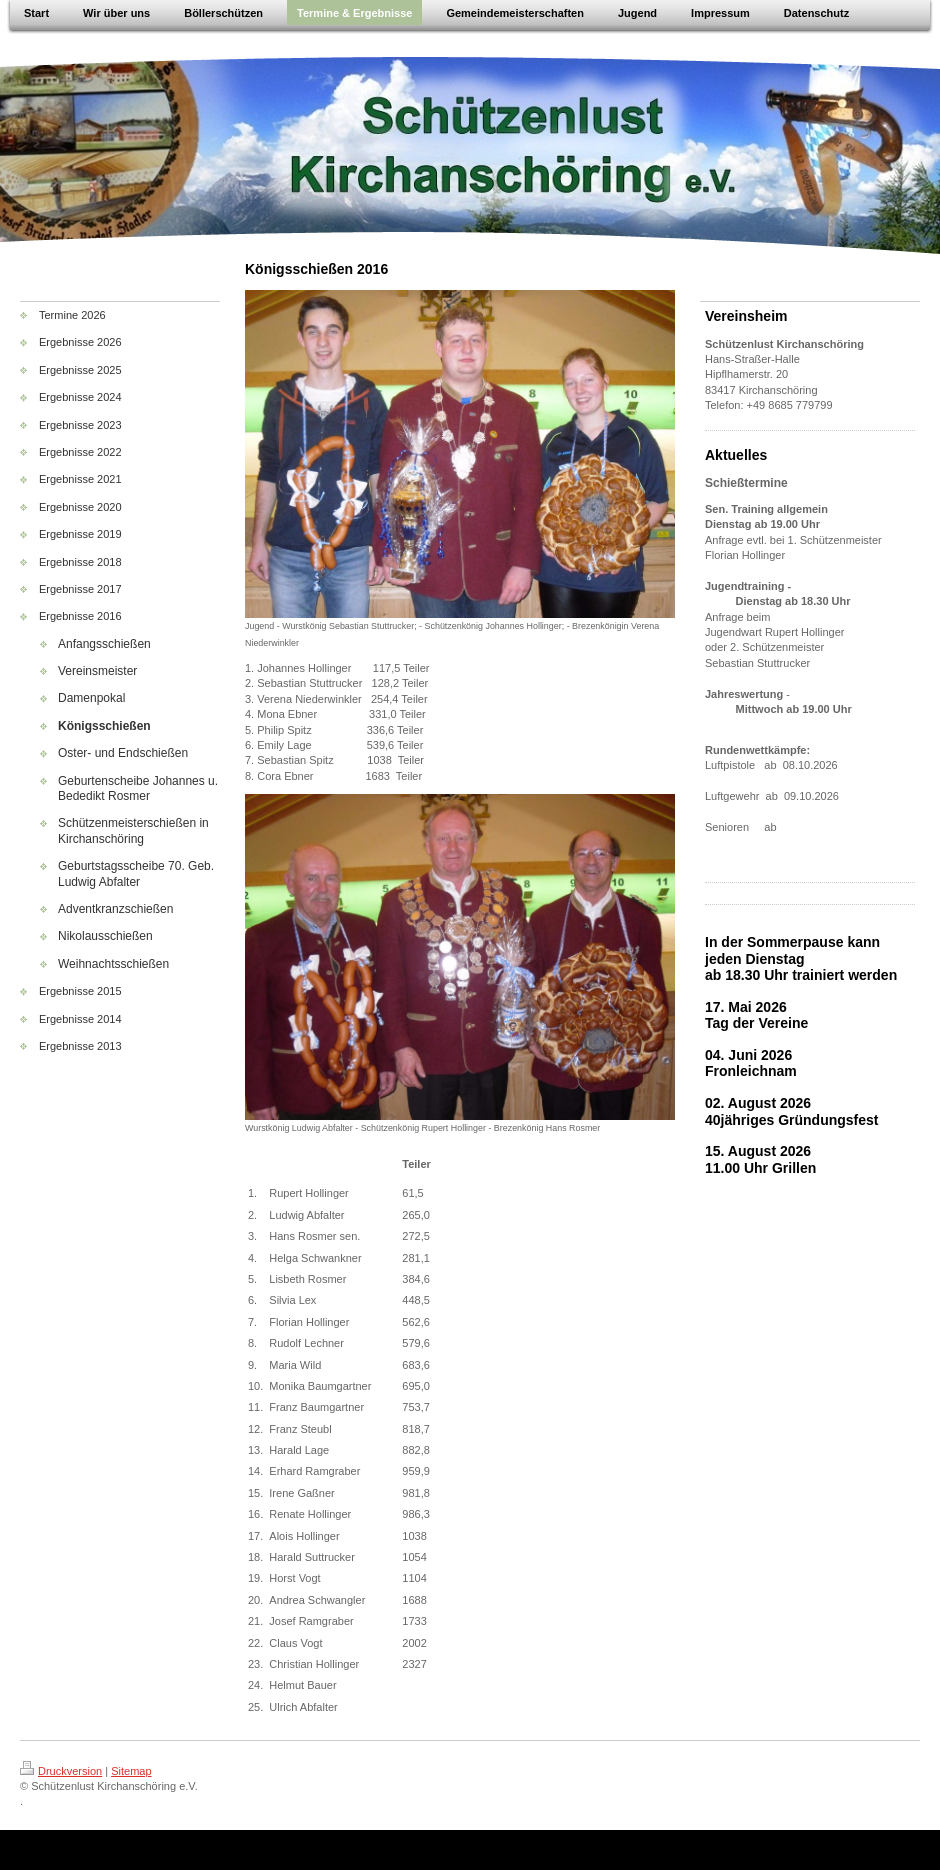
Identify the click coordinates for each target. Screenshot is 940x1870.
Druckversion (61, 1771)
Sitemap (131, 1771)
